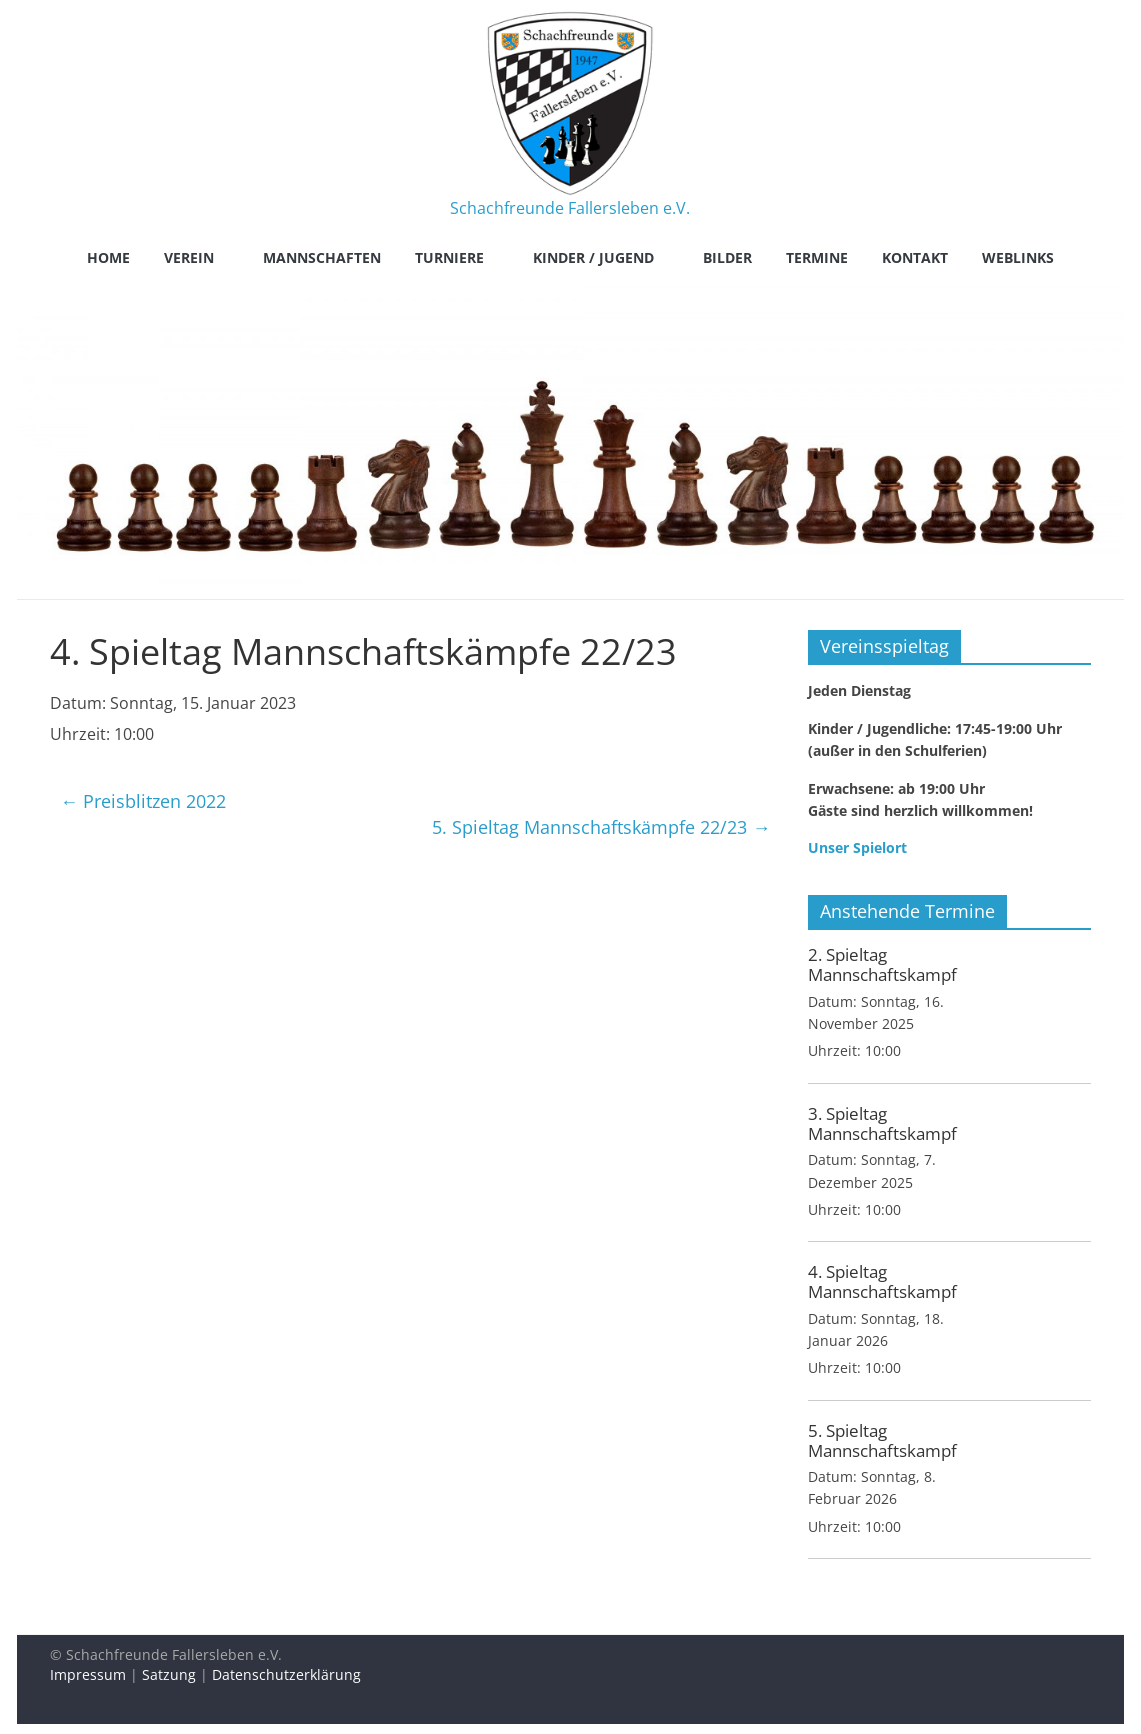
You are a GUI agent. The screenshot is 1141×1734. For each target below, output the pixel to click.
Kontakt (915, 257)
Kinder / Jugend (593, 257)
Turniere (449, 257)
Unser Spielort (857, 847)
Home (108, 257)
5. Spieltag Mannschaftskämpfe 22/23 (601, 827)
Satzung (169, 1674)
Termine (817, 257)
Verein (189, 257)
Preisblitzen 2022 (143, 801)
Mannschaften (322, 257)
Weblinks (1018, 257)
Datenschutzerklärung (286, 1674)
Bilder (727, 257)
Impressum (88, 1674)
